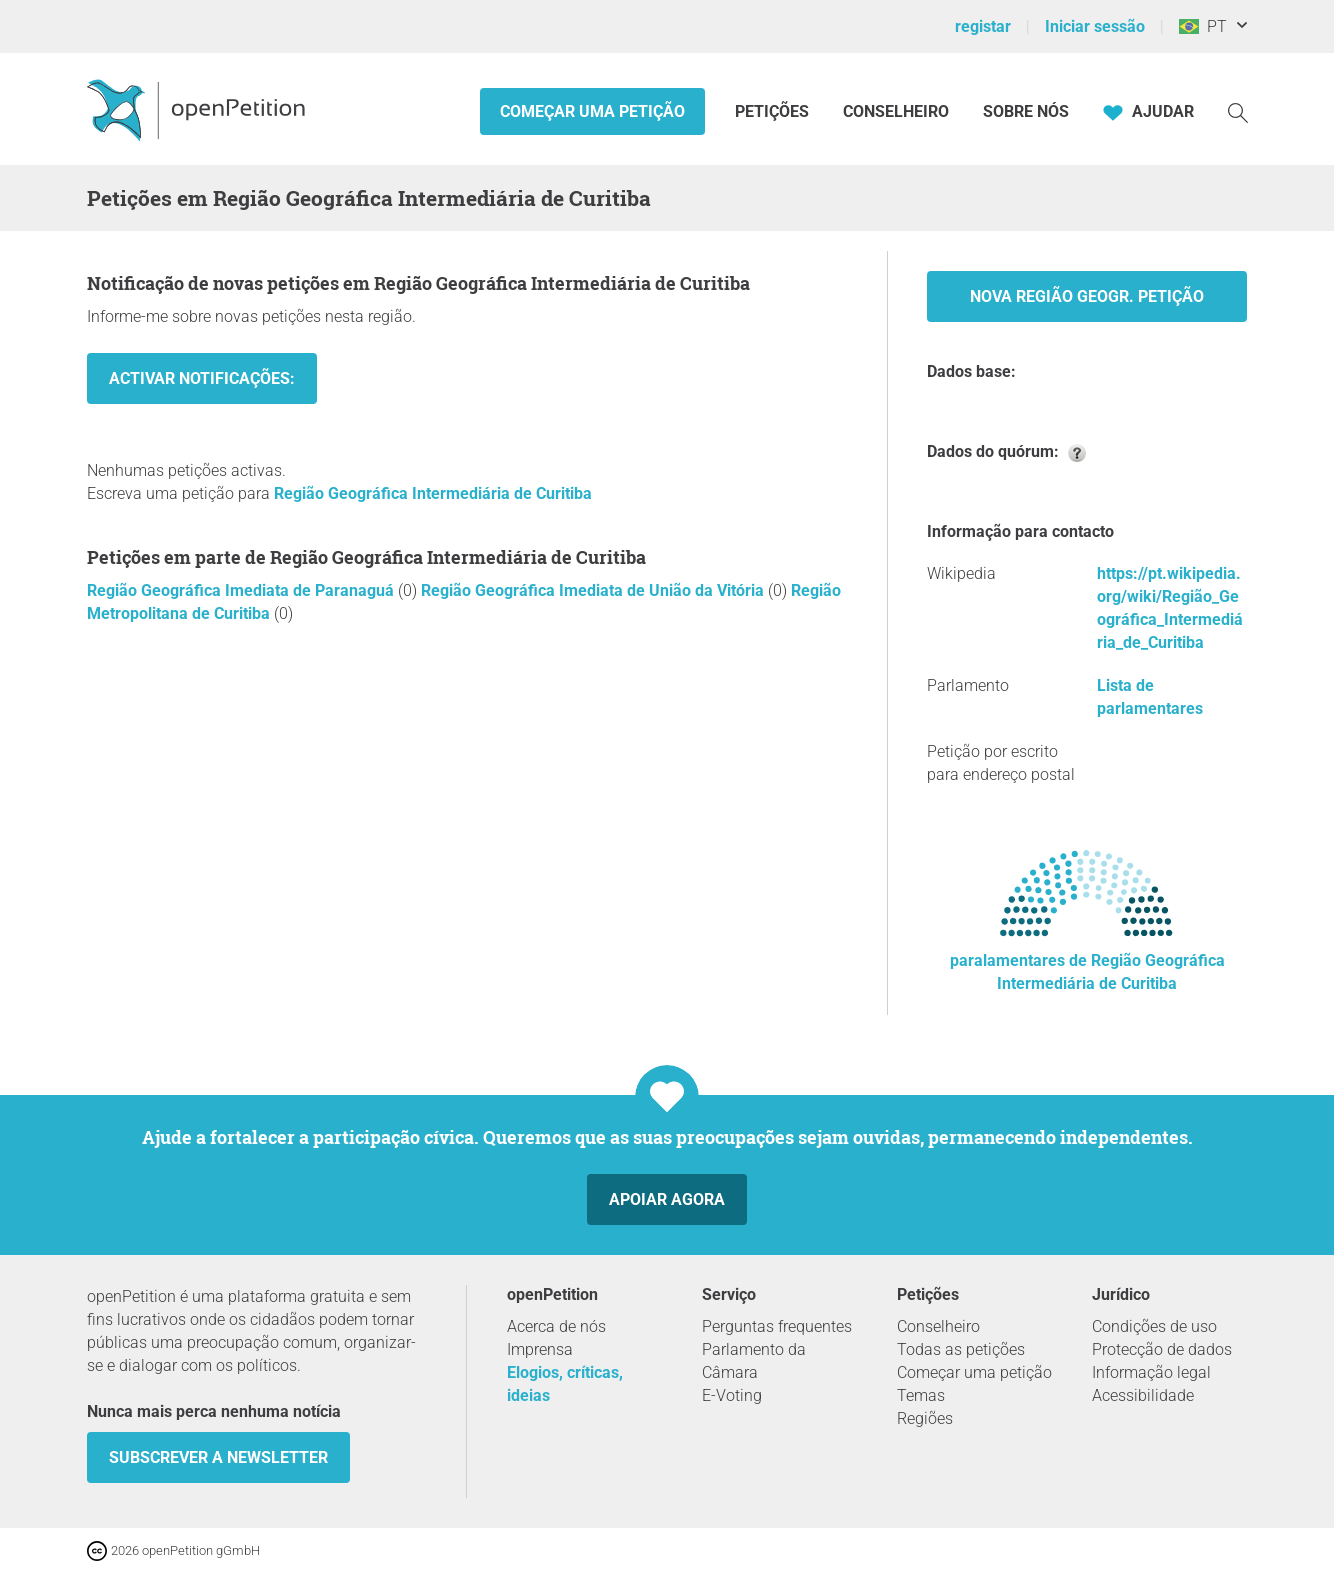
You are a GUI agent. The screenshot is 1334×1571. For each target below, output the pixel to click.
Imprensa (540, 1349)
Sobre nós (1026, 111)
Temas (921, 1395)
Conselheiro (896, 111)
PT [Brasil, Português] (1203, 26)
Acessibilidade (1143, 1395)
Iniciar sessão (1095, 26)
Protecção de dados (1162, 1349)
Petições (774, 111)
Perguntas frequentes (777, 1326)
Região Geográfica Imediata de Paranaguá (242, 590)
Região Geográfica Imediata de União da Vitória (594, 590)
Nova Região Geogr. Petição (1087, 296)
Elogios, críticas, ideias (565, 1384)
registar (983, 26)
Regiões (925, 1418)
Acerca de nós (556, 1326)
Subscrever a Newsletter (218, 1457)
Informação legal (1151, 1372)
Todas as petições (961, 1349)
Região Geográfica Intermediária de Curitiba (433, 493)
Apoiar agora (667, 1199)
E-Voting (732, 1395)
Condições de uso (1154, 1326)
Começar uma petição (592, 111)
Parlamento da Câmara (754, 1361)
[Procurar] (1238, 111)
